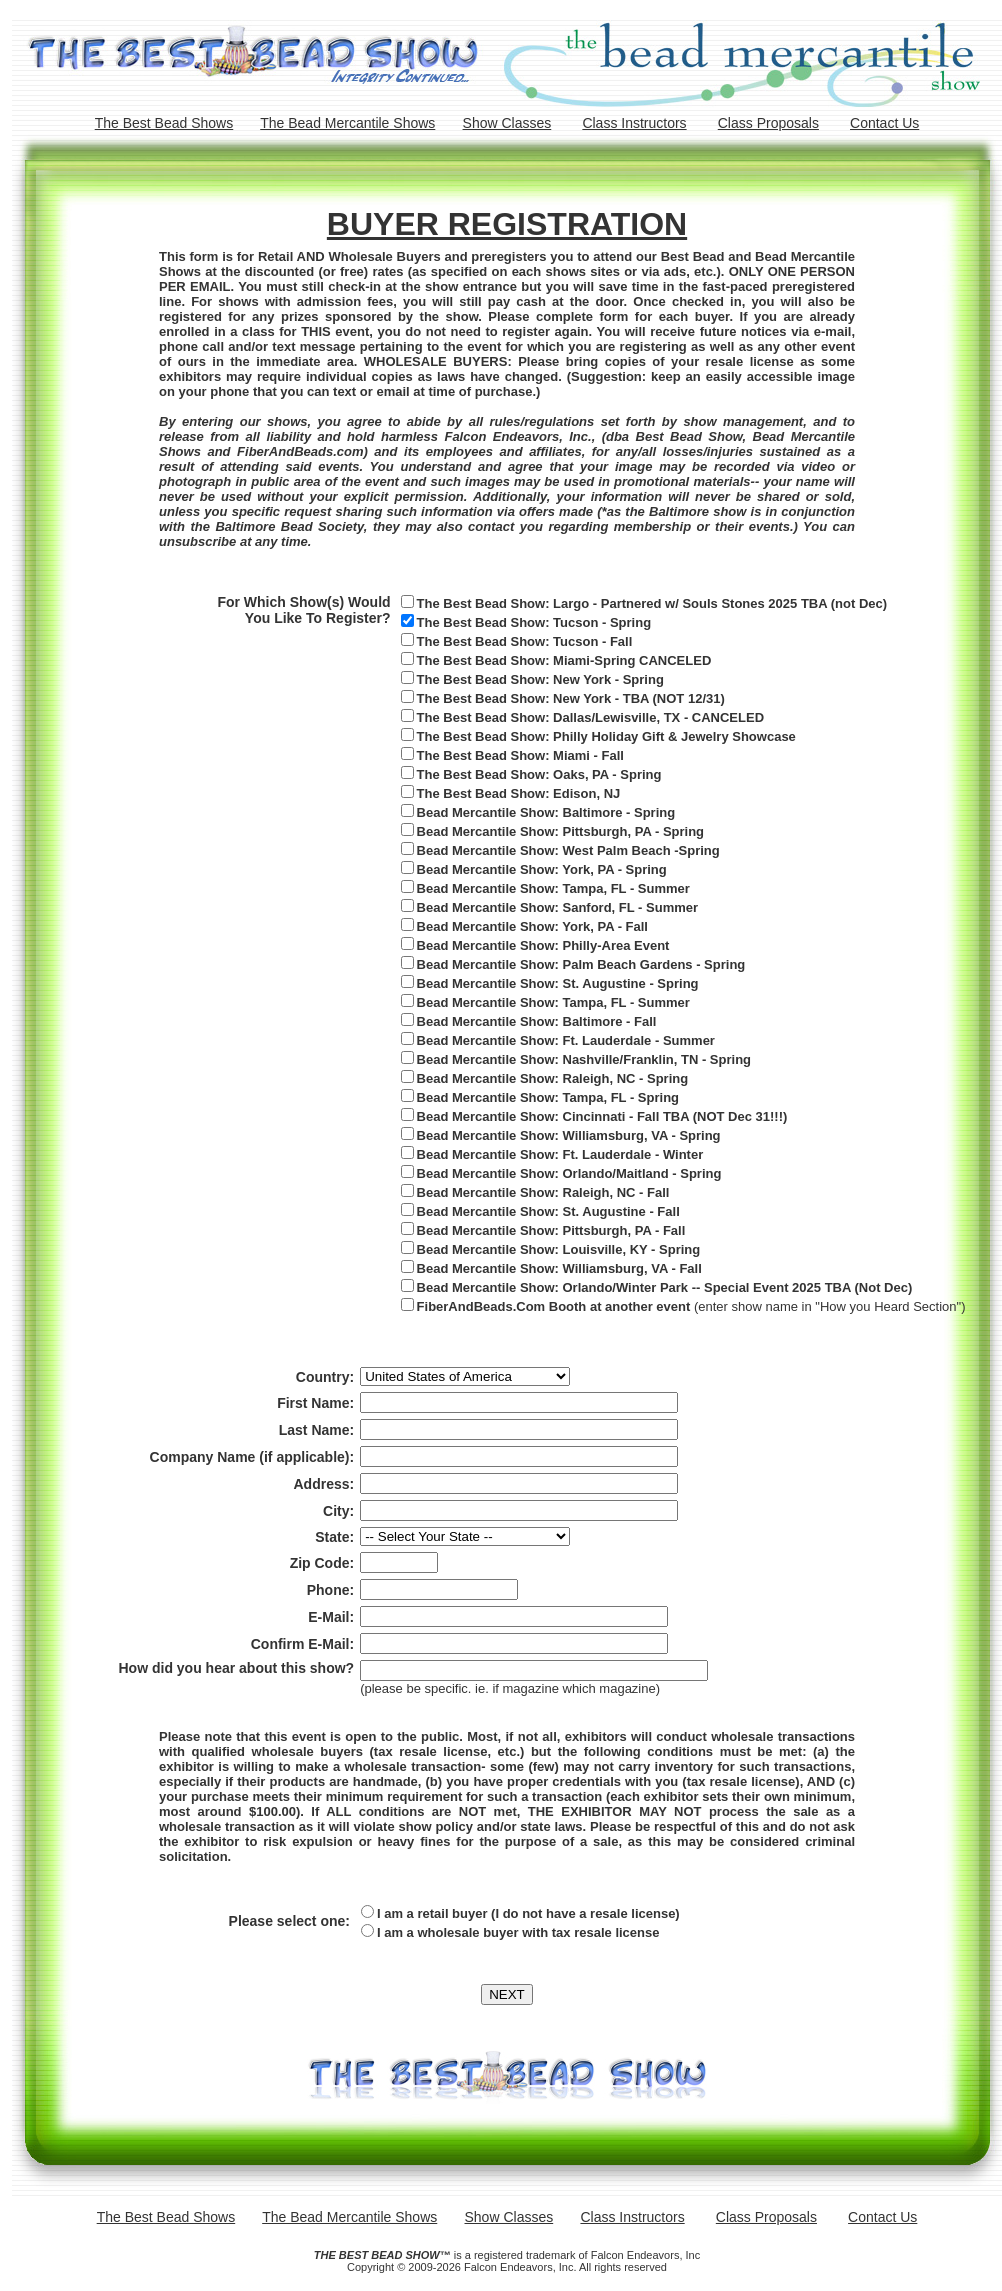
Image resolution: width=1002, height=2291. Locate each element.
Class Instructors (634, 123)
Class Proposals (768, 123)
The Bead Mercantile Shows (347, 123)
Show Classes (507, 123)
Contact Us (884, 123)
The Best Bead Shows (164, 123)
